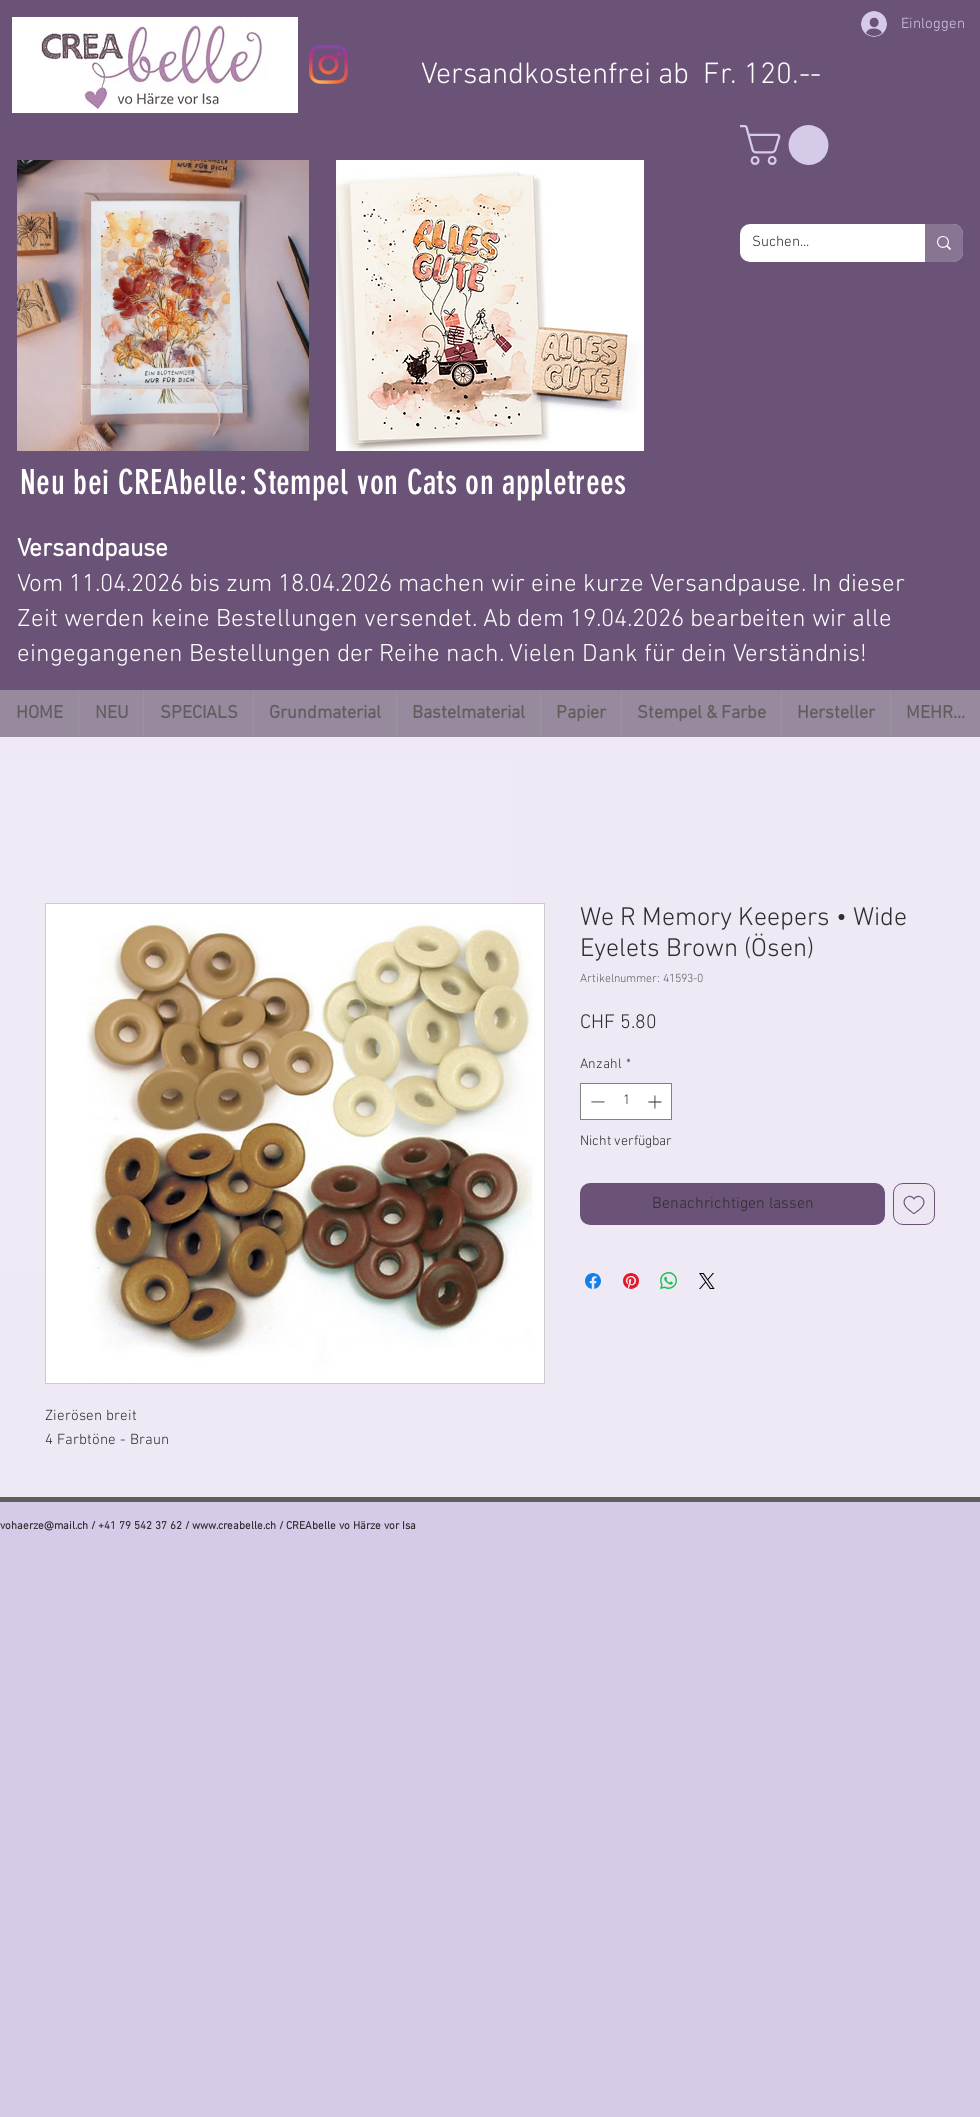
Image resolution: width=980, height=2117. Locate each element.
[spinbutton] (626, 1101)
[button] (789, 145)
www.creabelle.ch (234, 1526)
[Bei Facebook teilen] (593, 1281)
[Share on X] (707, 1281)
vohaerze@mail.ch (44, 1526)
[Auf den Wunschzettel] (914, 1204)
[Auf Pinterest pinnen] (631, 1281)
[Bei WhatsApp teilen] (669, 1281)
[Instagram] (328, 64)
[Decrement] (595, 1101)
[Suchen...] (817, 243)
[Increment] (656, 1101)
